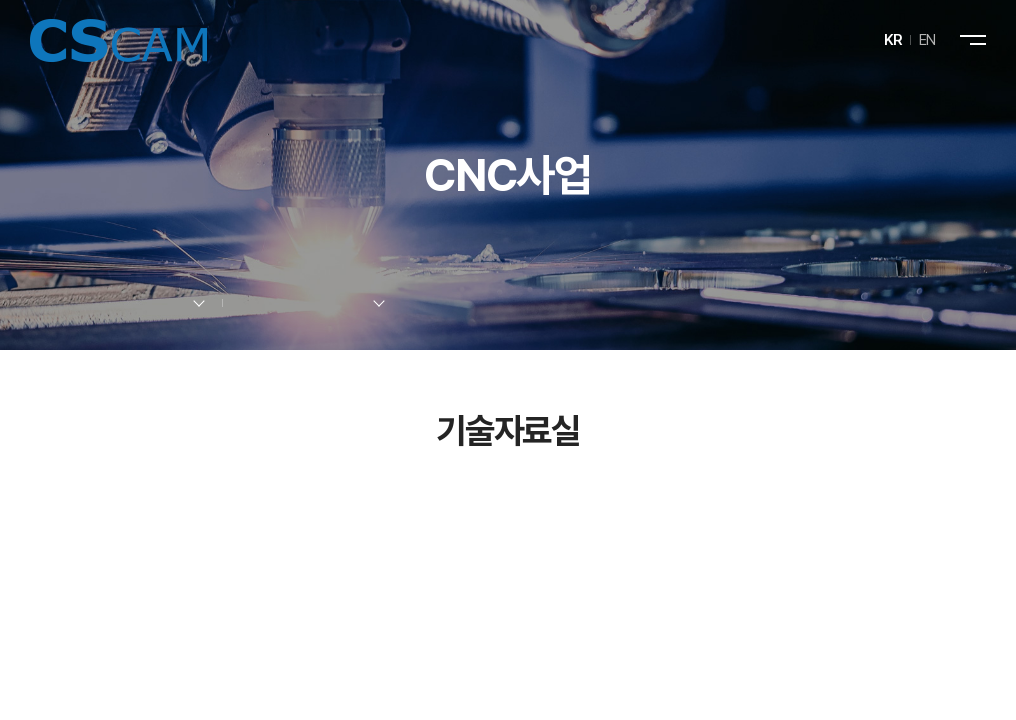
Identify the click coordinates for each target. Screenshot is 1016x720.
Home (36, 303)
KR (893, 40)
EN (927, 40)
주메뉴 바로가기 (0, 0)
